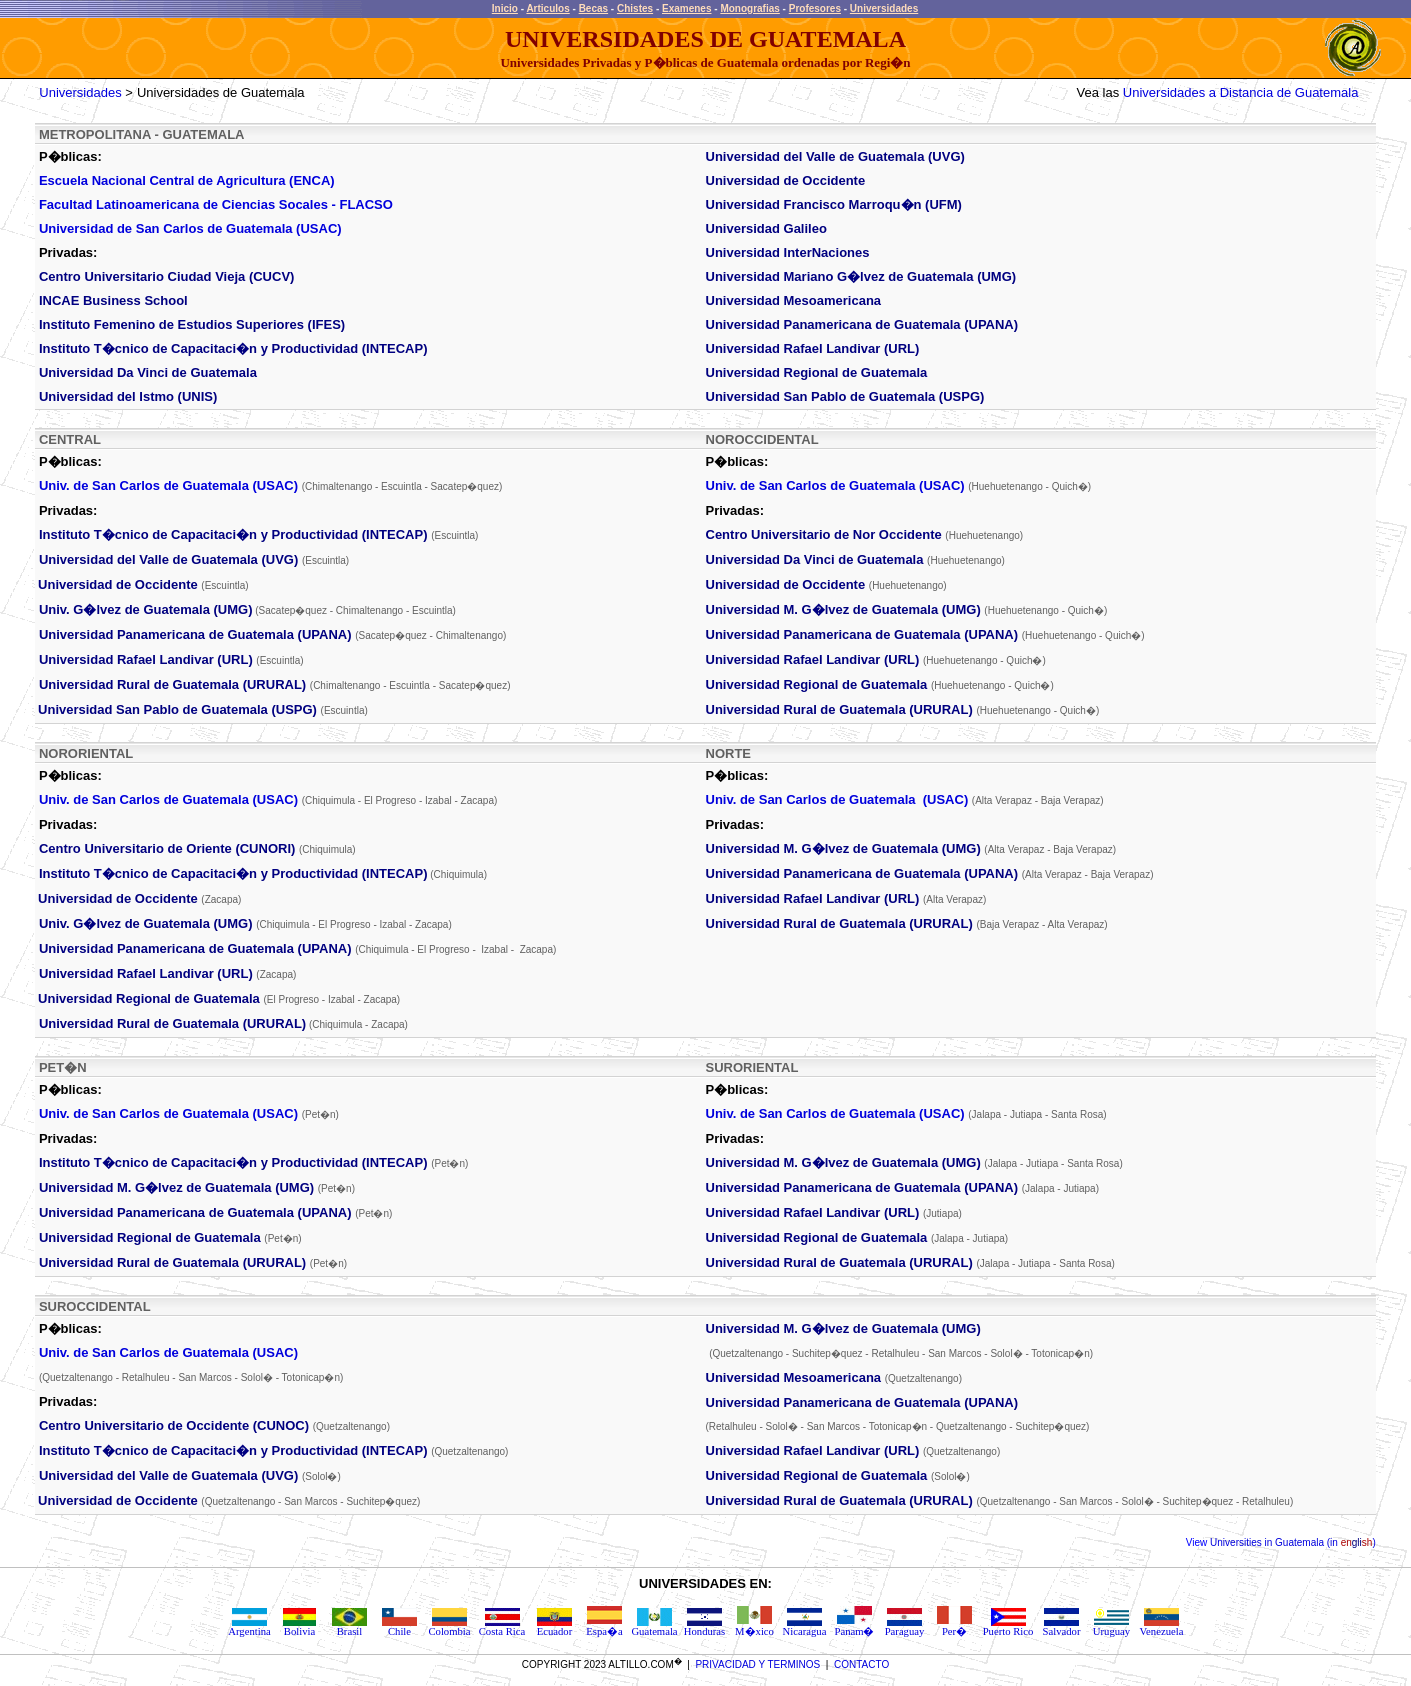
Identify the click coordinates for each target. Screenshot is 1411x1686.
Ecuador (555, 1627)
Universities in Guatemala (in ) (1291, 1542)
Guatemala (654, 1627)
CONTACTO (861, 1664)
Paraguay (905, 1627)
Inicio (505, 8)
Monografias (749, 8)
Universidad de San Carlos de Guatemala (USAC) (190, 228)
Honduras (704, 1627)
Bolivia (299, 1627)
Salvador (1062, 1627)
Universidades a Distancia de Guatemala (1241, 92)
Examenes (686, 8)
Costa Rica (502, 1627)
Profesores (815, 8)
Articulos (547, 8)
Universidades (884, 8)
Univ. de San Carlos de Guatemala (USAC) (168, 485)
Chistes (635, 8)
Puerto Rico (1008, 1627)
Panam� (854, 1626)
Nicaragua (805, 1627)
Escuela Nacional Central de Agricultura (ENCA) (187, 180)
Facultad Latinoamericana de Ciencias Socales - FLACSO (216, 204)
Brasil (349, 1627)
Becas (593, 8)
